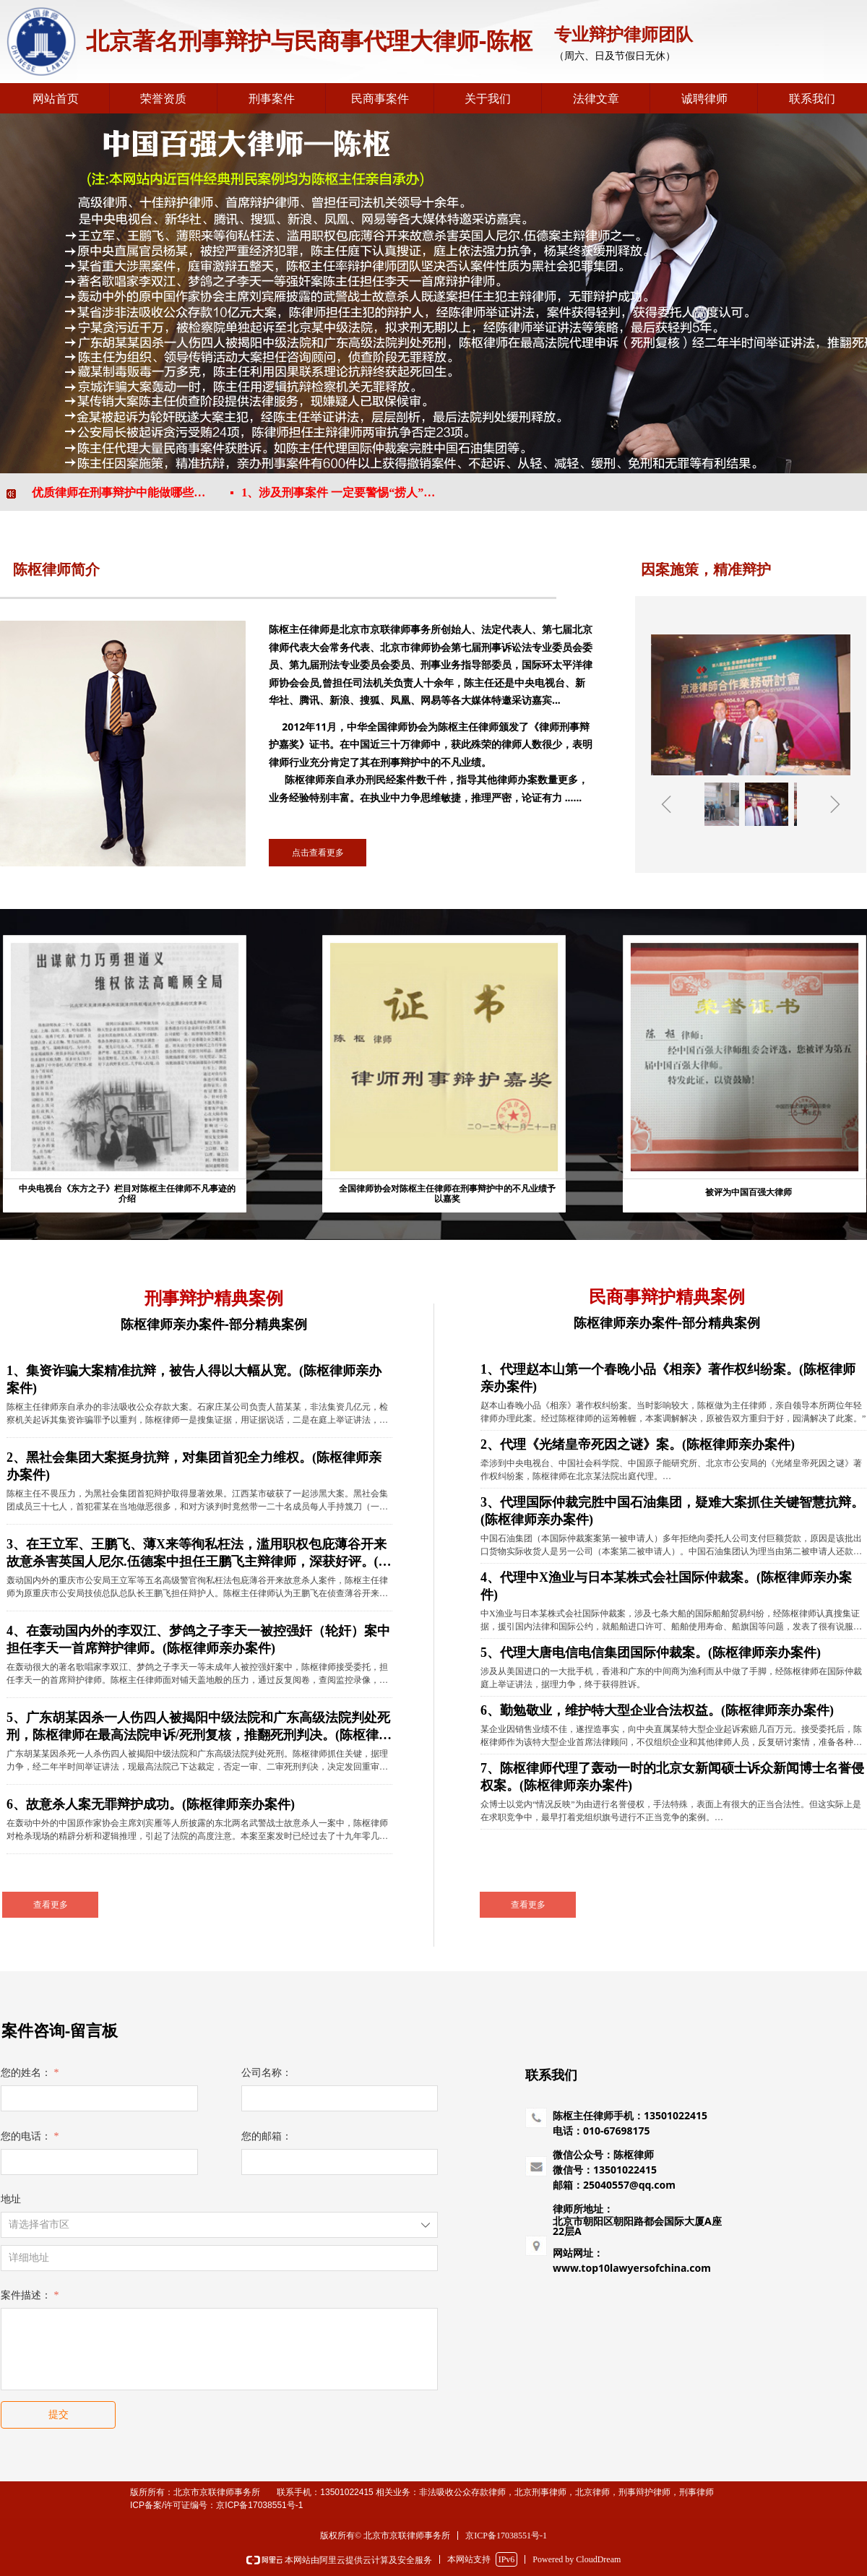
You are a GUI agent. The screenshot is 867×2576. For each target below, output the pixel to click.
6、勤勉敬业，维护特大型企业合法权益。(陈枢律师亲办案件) (657, 1710)
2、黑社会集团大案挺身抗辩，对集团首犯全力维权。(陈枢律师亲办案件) (194, 1466)
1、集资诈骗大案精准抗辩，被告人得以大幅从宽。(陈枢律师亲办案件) (194, 1379)
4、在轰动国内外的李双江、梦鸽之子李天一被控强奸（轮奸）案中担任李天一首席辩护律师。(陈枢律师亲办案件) (198, 1639)
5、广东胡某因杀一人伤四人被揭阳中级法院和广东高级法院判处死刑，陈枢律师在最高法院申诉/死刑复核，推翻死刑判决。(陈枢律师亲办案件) (199, 1727)
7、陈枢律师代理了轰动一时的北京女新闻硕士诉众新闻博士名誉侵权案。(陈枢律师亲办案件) (672, 1777)
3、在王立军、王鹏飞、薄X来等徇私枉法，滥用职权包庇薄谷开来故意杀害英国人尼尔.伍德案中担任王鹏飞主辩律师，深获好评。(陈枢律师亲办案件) (199, 1553)
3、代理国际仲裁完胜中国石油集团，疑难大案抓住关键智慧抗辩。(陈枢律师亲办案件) (672, 1511)
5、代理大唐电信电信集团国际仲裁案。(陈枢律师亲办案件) (650, 1652)
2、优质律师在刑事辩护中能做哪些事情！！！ (123, 492)
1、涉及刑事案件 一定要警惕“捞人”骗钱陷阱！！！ (350, 492)
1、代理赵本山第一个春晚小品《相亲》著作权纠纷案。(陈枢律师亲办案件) (667, 1378)
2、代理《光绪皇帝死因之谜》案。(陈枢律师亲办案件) (637, 1444)
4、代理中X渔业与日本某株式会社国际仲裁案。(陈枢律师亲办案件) (666, 1586)
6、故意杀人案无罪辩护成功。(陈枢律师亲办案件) (151, 1804)
